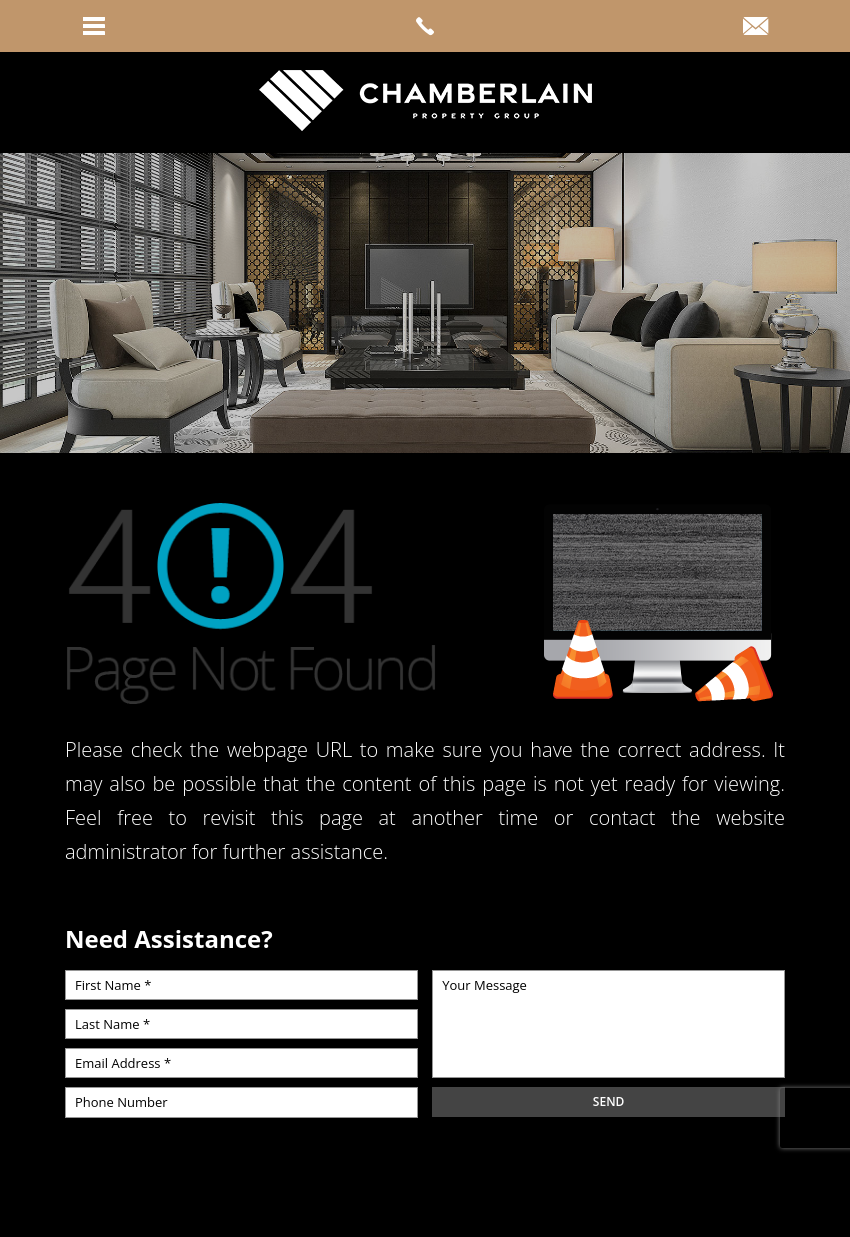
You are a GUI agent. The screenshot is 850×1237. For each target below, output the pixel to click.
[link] (425, 26)
